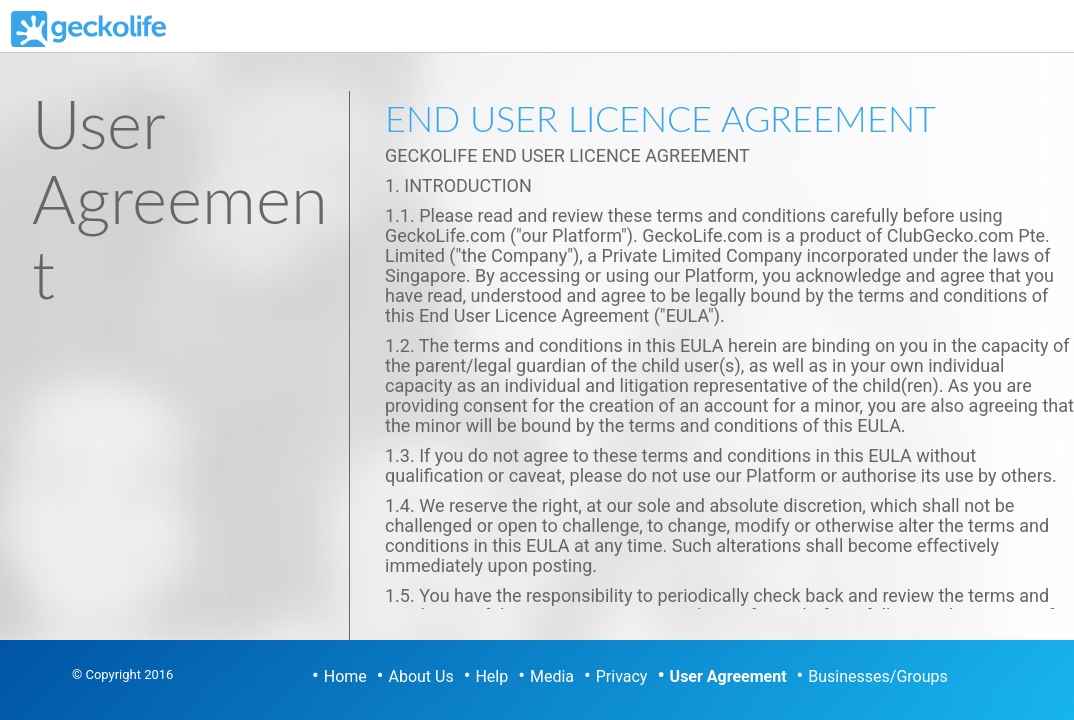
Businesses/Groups (877, 676)
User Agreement (728, 676)
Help (491, 676)
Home (345, 676)
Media (552, 676)
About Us (421, 676)
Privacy (622, 676)
